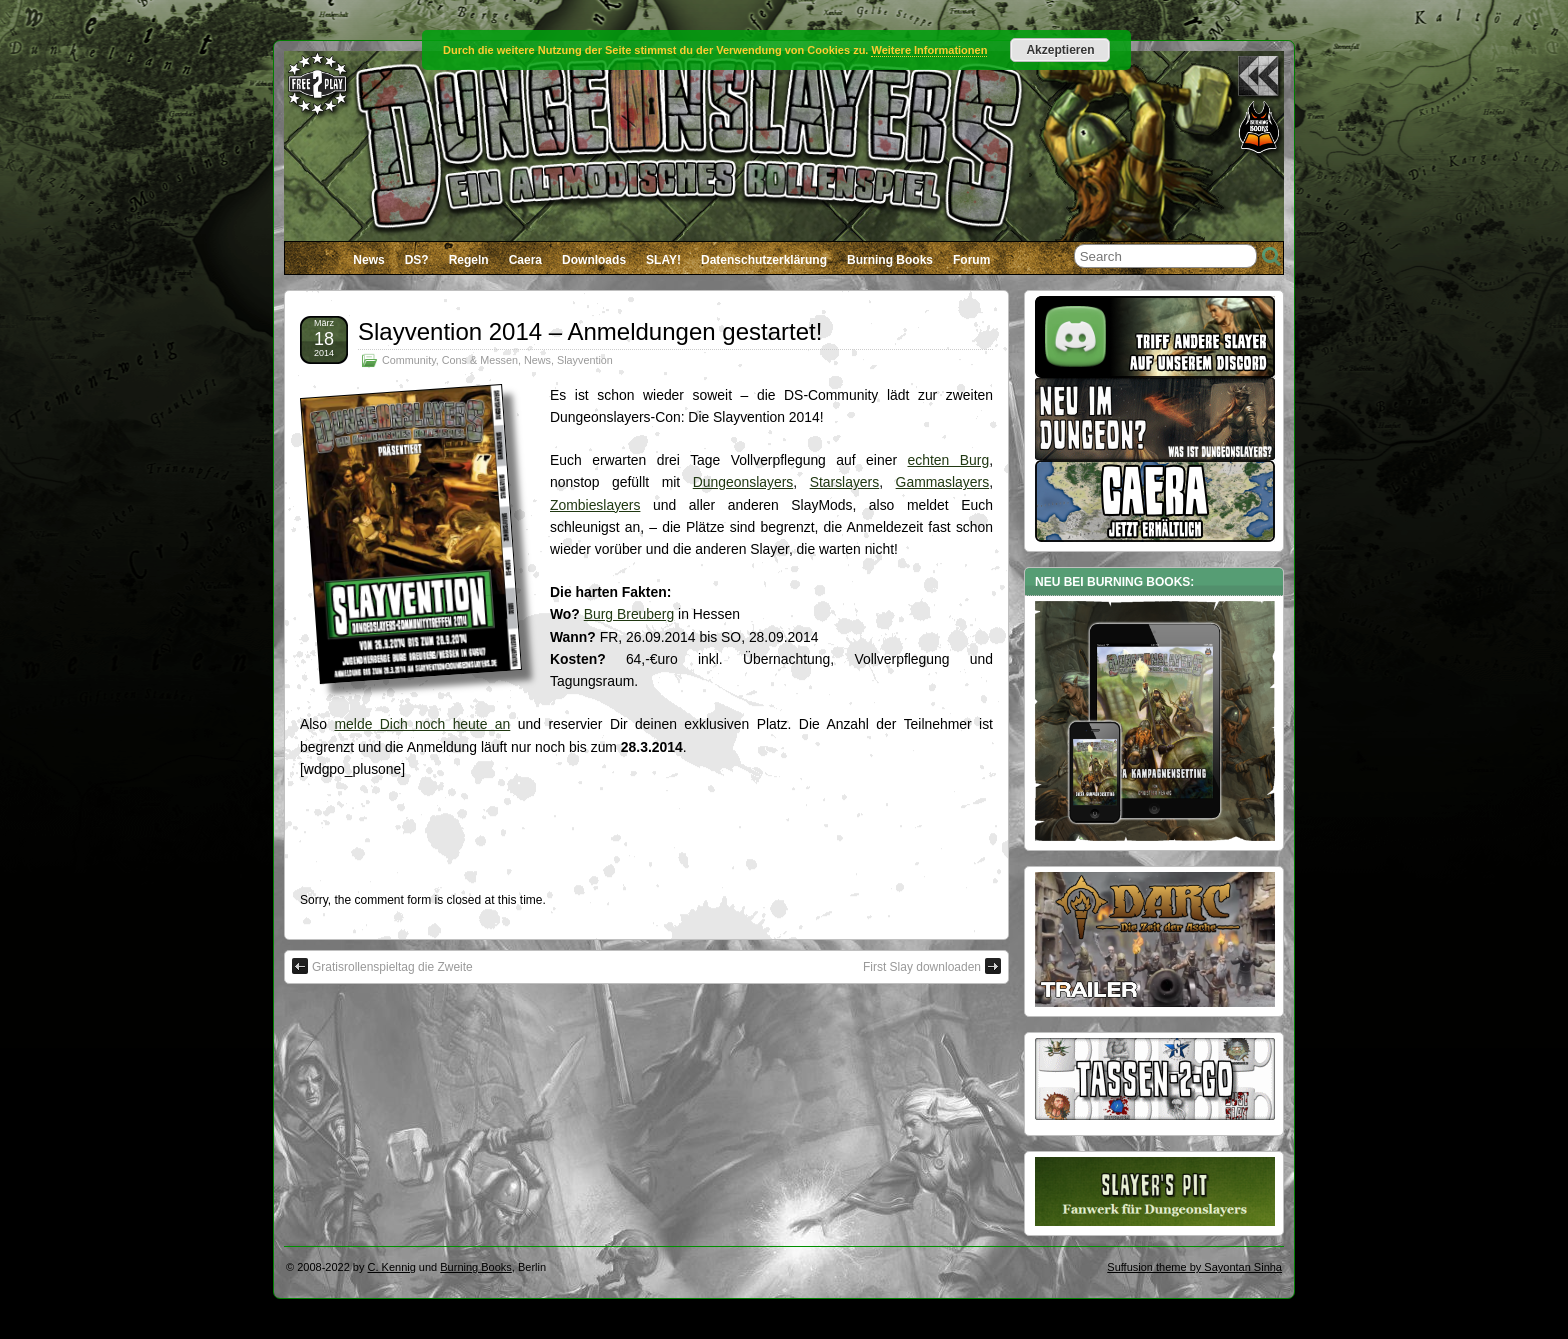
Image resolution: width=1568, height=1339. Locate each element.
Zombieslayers (595, 505)
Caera (525, 260)
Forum (971, 260)
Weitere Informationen (929, 50)
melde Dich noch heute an (422, 724)
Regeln (469, 260)
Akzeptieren (1060, 50)
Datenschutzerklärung (764, 260)
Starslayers (845, 482)
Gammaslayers (943, 482)
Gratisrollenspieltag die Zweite (382, 966)
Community (409, 360)
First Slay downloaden (932, 966)
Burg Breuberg (629, 614)
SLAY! (663, 260)
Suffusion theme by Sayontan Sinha (1194, 1267)
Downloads (594, 260)
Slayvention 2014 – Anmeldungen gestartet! (590, 331)
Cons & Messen (480, 360)
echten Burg (949, 460)
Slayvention (585, 360)
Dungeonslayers (743, 482)
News (368, 260)
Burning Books (890, 260)
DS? (417, 260)
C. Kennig (392, 1267)
